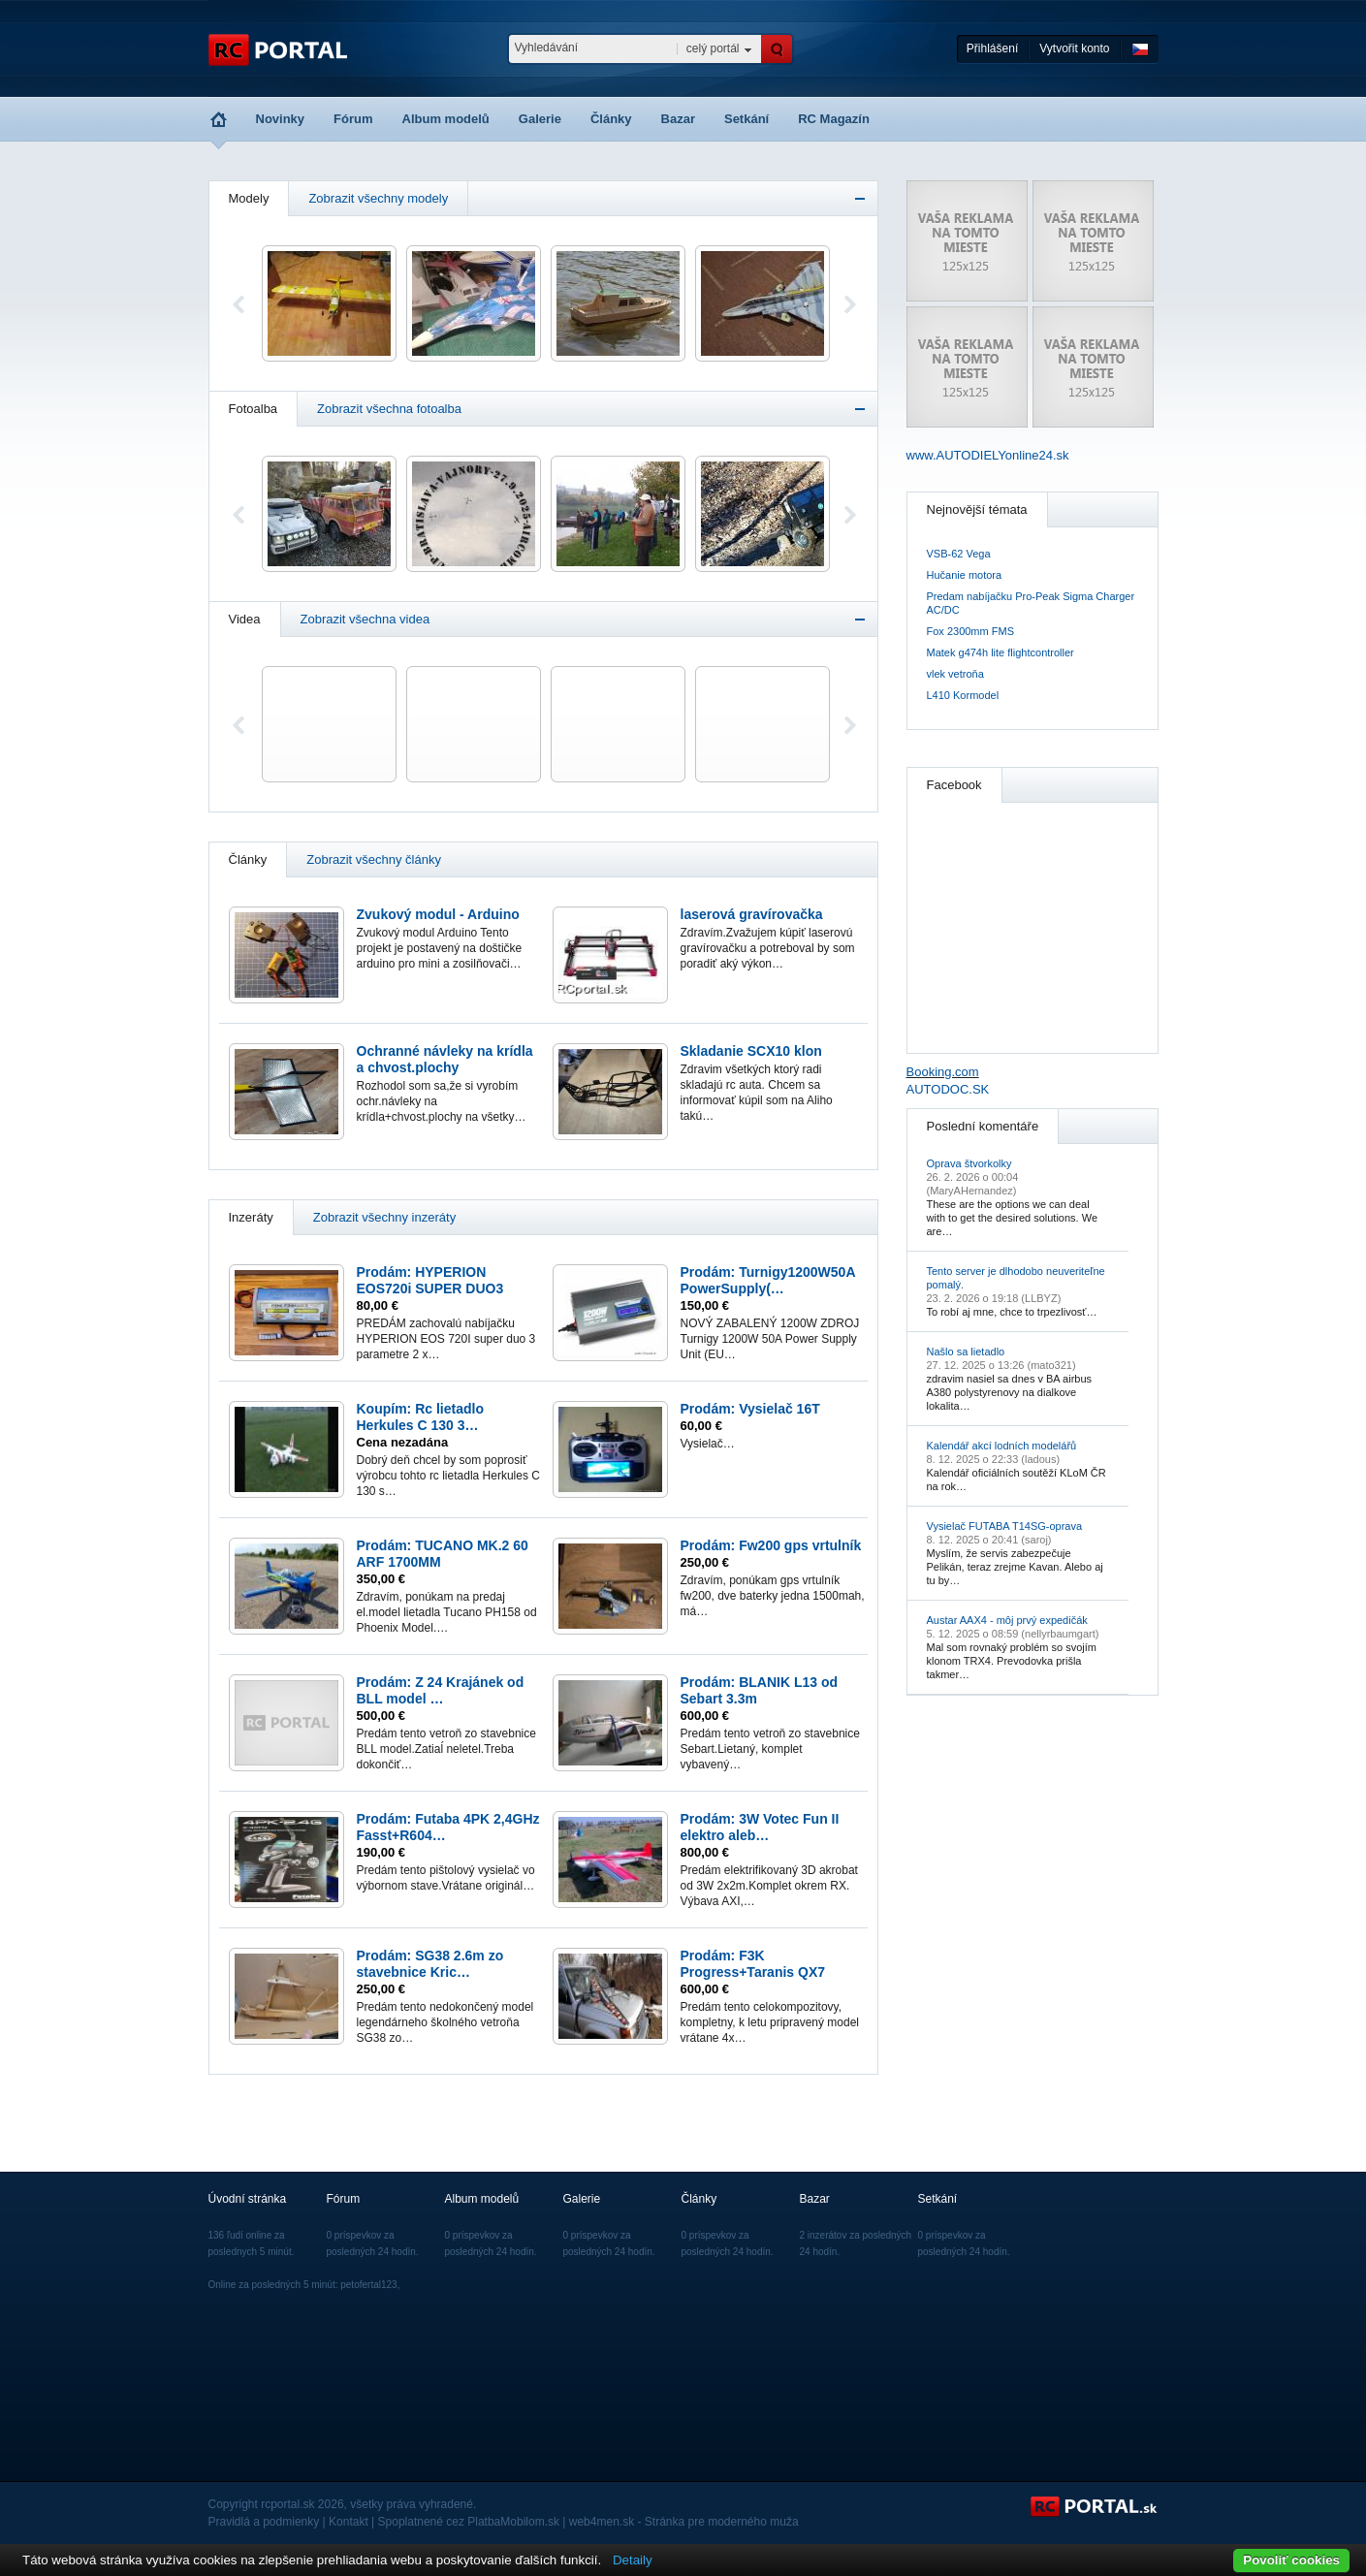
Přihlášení (992, 48)
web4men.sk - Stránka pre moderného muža (684, 2521)
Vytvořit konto (1074, 48)
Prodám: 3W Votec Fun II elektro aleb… (760, 1827)
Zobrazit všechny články (373, 859)
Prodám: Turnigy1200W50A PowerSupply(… (768, 1280)
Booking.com (942, 1072)
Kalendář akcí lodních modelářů (1002, 1445)
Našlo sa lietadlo (966, 1351)
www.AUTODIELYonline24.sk (987, 455)
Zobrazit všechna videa (365, 619)
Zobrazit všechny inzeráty (384, 1217)
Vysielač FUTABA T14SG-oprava (1005, 1526)
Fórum (353, 118)
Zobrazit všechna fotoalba (389, 408)
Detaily (632, 2560)
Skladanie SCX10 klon (751, 1051)
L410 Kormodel (963, 695)
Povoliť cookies (1291, 2560)
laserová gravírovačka (752, 914)
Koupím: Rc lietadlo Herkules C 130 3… (420, 1417)
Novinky (280, 118)
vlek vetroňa (955, 674)
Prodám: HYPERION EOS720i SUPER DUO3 (430, 1280)
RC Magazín (834, 118)
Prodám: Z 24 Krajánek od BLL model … (440, 1690)
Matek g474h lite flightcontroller (1000, 652)
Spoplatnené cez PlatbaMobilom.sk (468, 2521)
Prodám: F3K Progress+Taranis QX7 (753, 1964)
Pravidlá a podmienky (264, 2521)
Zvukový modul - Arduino (438, 914)
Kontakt (348, 2521)
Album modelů (446, 118)
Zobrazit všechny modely (378, 198)
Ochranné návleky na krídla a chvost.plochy (445, 1059)
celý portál (713, 48)
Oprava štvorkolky (969, 1163)
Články (611, 118)
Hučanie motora (964, 575)
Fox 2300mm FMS (970, 631)
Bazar (678, 118)
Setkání (746, 118)
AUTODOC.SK (948, 1089)
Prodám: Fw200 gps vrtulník (771, 1545)
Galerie (540, 118)
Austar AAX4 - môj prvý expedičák (1007, 1620)
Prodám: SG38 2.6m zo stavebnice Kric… (430, 1964)
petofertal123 (368, 2284)
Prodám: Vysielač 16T (750, 1408)
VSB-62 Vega (959, 553)
